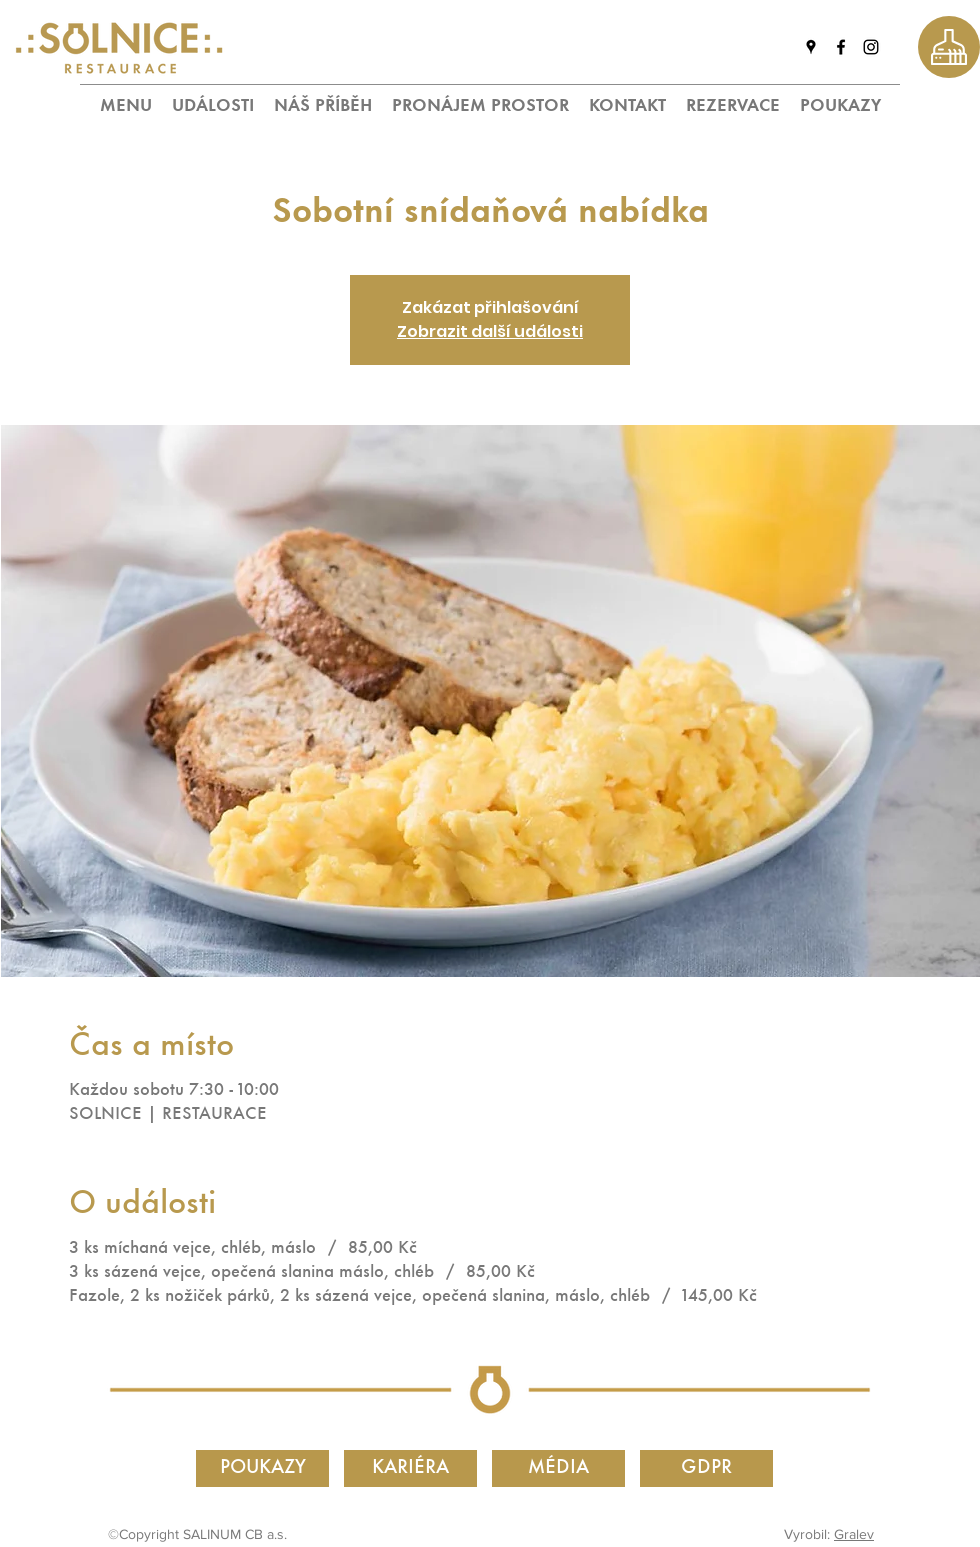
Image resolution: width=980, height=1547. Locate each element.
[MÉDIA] (558, 1468)
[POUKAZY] (262, 1468)
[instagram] (871, 47)
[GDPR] (706, 1468)
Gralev (854, 1534)
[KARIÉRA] (410, 1468)
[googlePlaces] (811, 47)
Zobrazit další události (490, 331)
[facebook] (841, 47)
